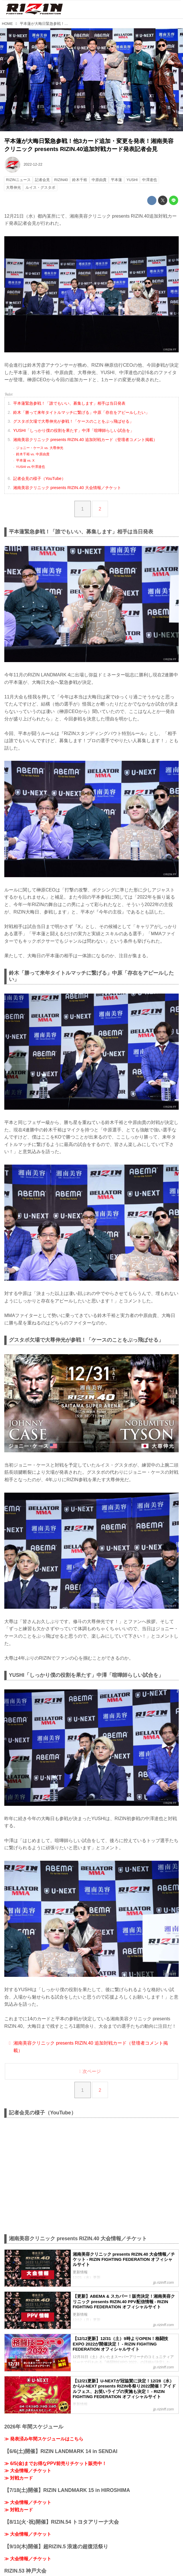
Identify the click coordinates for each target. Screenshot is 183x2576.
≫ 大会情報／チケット (27, 2476)
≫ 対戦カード (18, 2484)
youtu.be (174, 128)
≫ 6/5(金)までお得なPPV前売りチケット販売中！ (55, 2469)
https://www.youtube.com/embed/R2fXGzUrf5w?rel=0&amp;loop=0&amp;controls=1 (91, 2182)
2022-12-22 (32, 164)
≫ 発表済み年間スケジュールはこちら (43, 2445)
